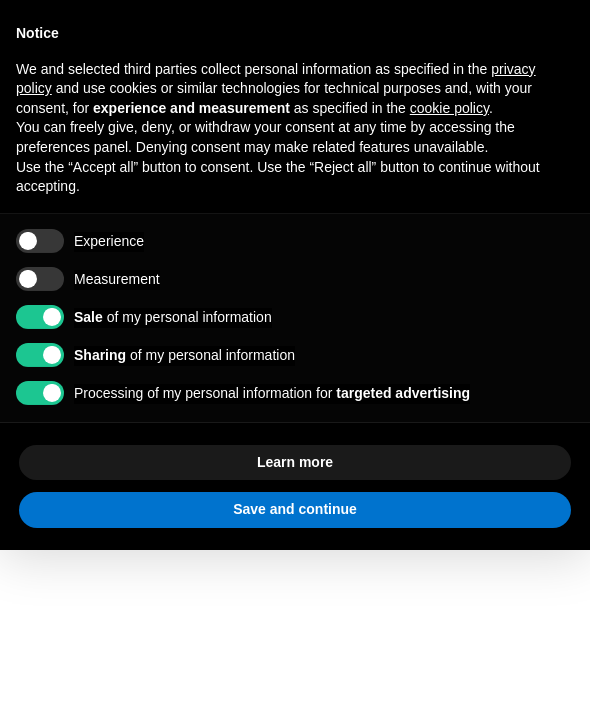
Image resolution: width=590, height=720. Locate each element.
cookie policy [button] (449, 108)
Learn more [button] (295, 462)
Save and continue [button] (295, 509)
